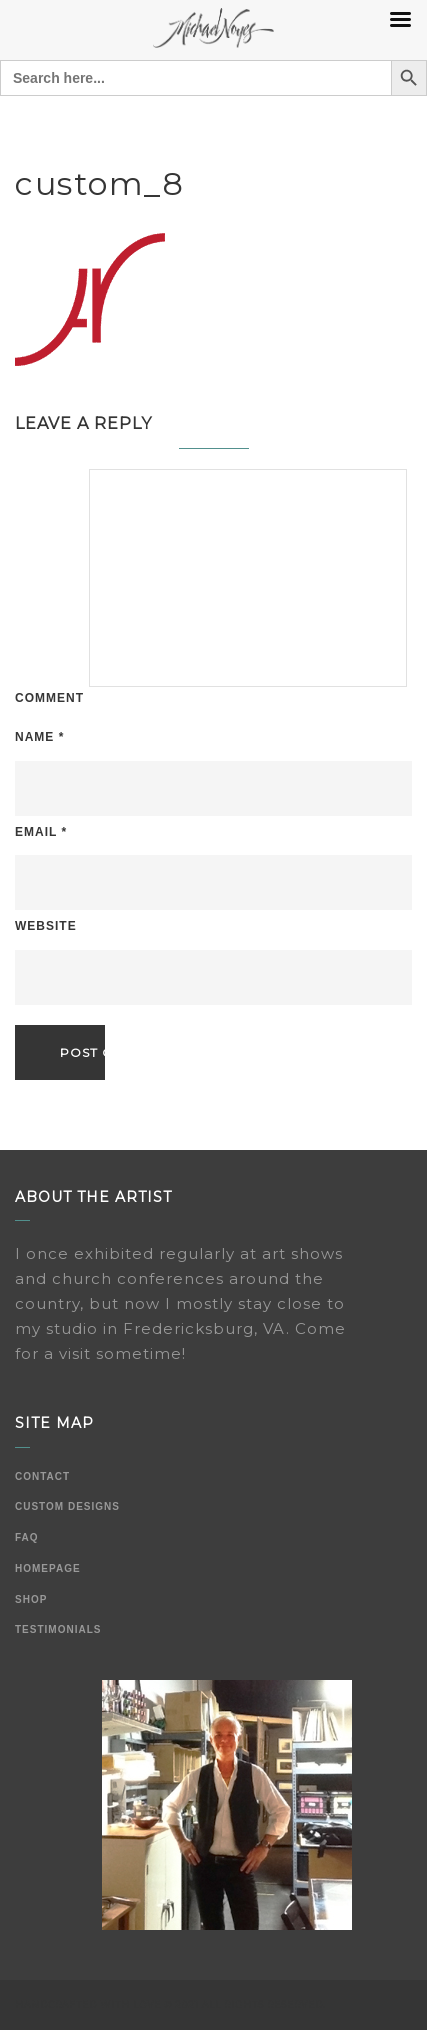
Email (41, 832)
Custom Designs (67, 1506)
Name (39, 737)
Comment (49, 698)
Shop (31, 1599)
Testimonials (58, 1629)
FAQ (27, 1537)
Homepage (48, 1568)
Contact (42, 1476)
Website (46, 926)
